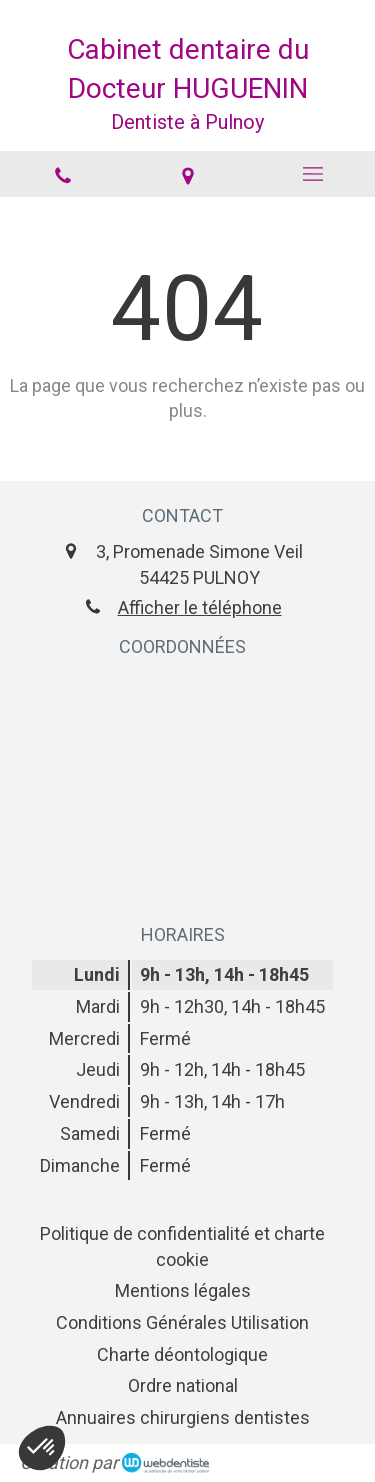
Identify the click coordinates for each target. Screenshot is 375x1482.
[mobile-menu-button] (312, 174)
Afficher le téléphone (200, 607)
